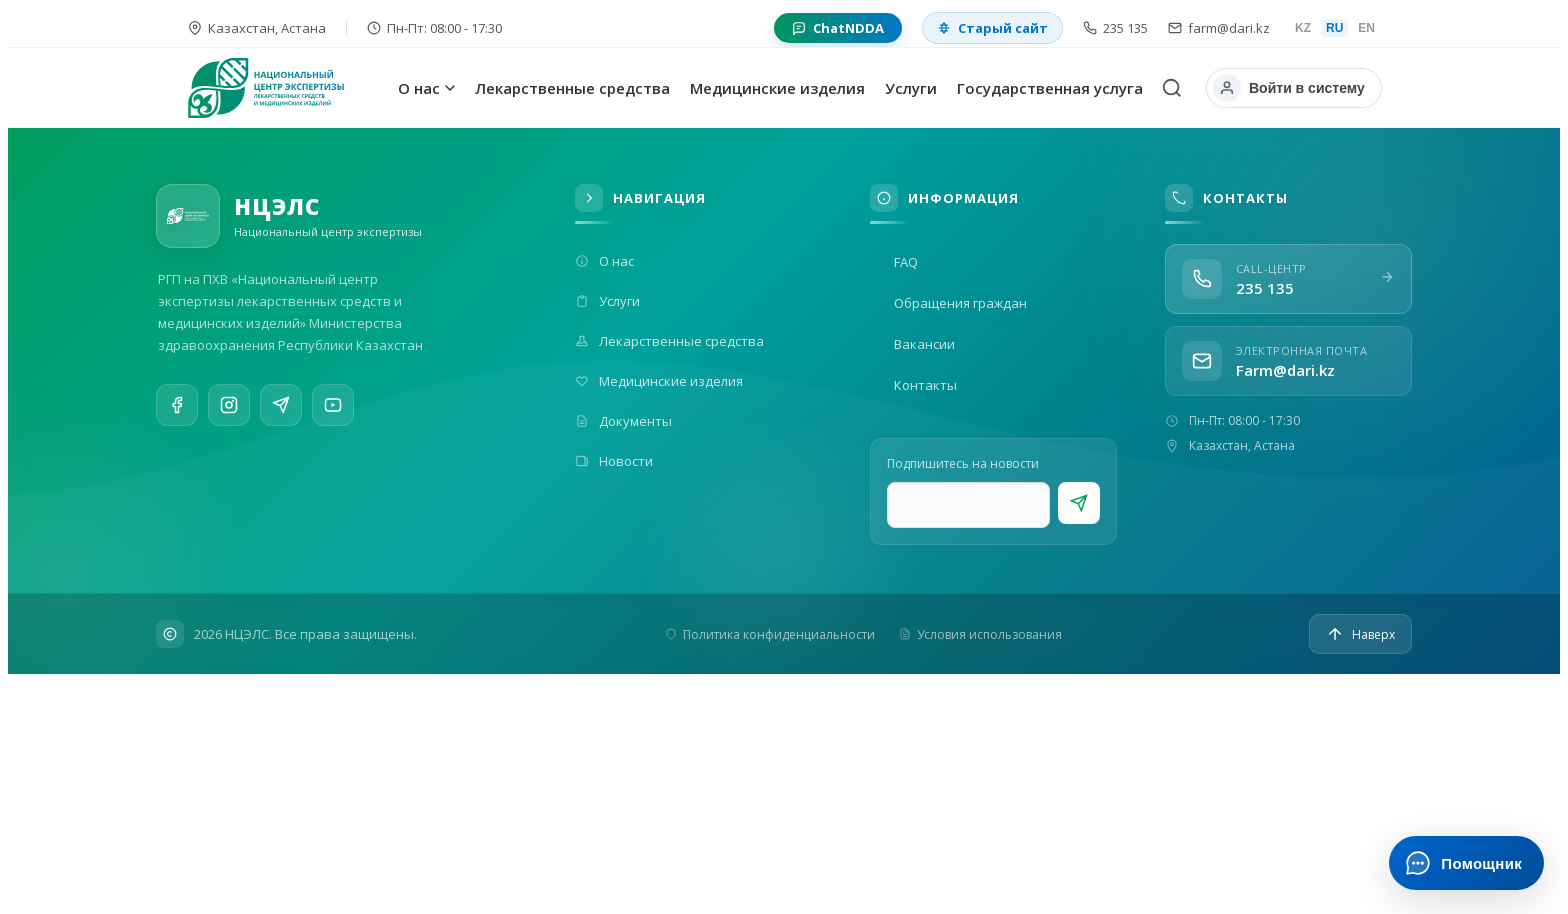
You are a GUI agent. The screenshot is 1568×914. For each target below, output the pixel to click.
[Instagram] (229, 409)
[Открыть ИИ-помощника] (1466, 863)
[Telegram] (281, 414)
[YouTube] (333, 421)
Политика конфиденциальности (770, 634)
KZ (1303, 28)
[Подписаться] (1079, 503)
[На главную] (288, 88)
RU (1334, 28)
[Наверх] (1360, 634)
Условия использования (980, 634)
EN (1366, 28)
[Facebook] (177, 407)
